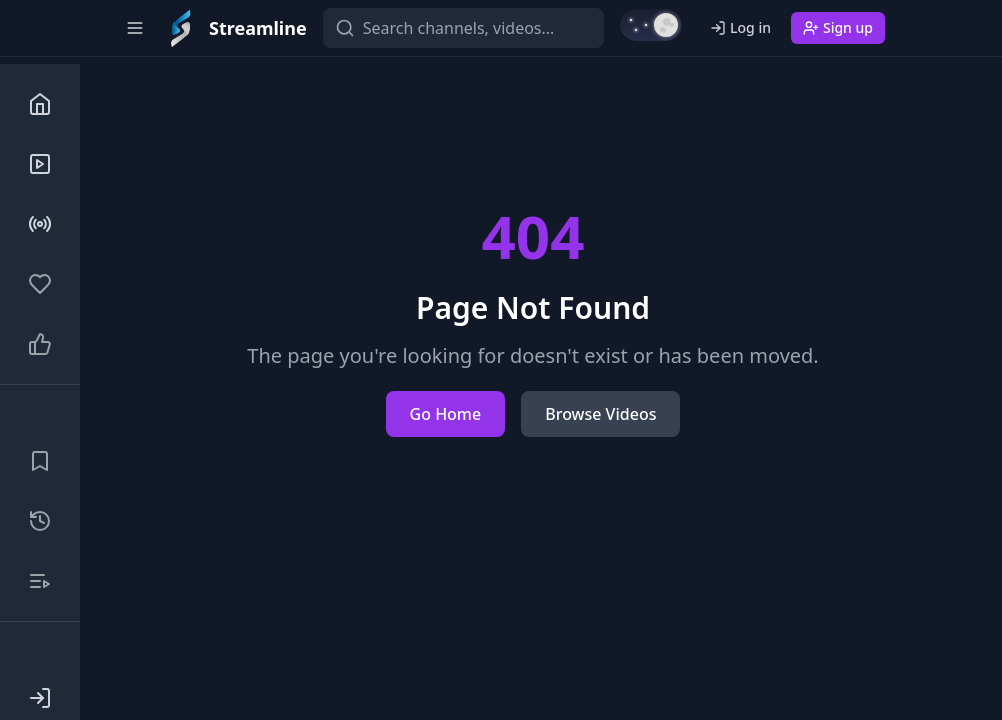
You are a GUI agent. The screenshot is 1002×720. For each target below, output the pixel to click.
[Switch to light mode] (651, 25)
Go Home (446, 414)
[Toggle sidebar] (135, 28)
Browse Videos (600, 414)
